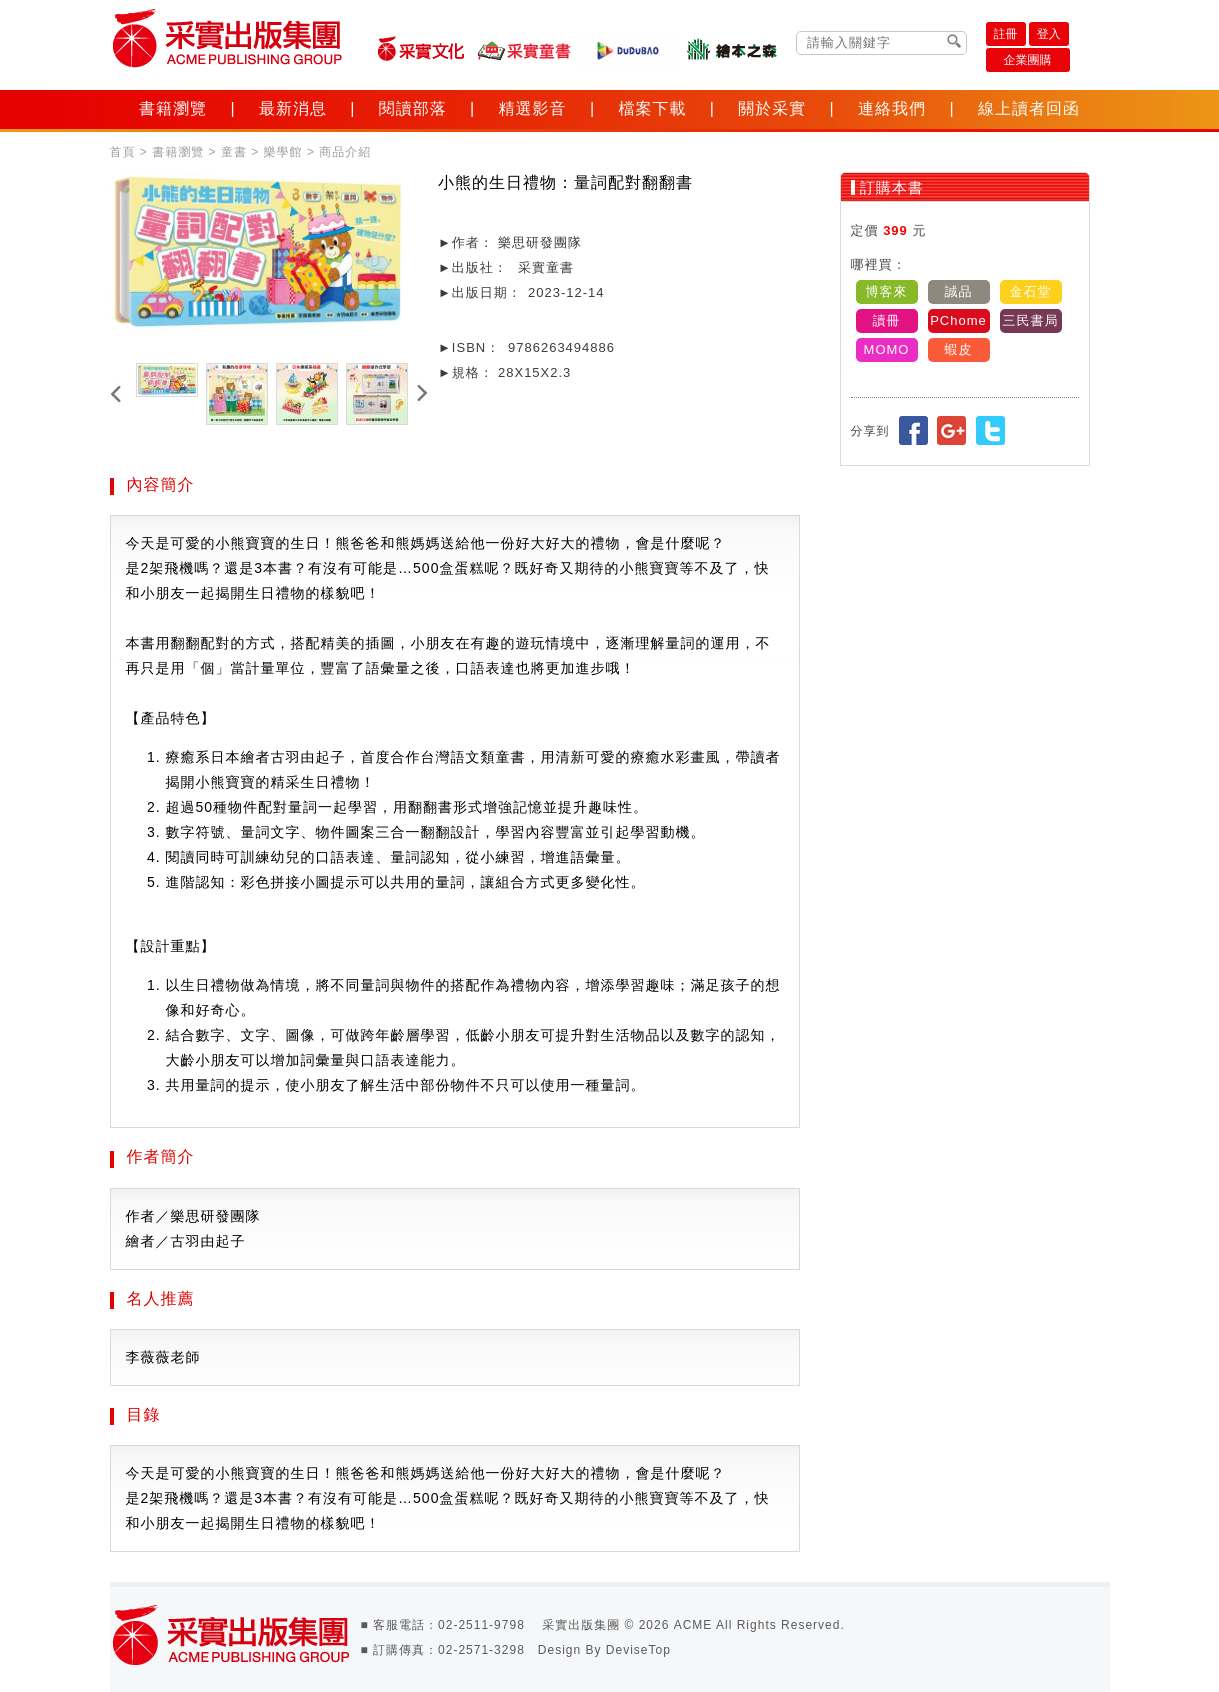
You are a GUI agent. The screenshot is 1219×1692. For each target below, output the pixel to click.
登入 (1049, 34)
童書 (234, 152)
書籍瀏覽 (173, 108)
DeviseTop (638, 1650)
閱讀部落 (413, 108)
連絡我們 (892, 108)
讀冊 (887, 320)
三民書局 (1031, 320)
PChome (958, 320)
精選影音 (533, 108)
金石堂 (1031, 291)
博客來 (887, 291)
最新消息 (293, 108)
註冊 (1006, 34)
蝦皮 (959, 349)
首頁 (123, 152)
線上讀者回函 (1029, 108)
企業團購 (1028, 60)
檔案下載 (652, 108)
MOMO (887, 349)
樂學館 (283, 152)
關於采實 (772, 108)
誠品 (959, 291)
